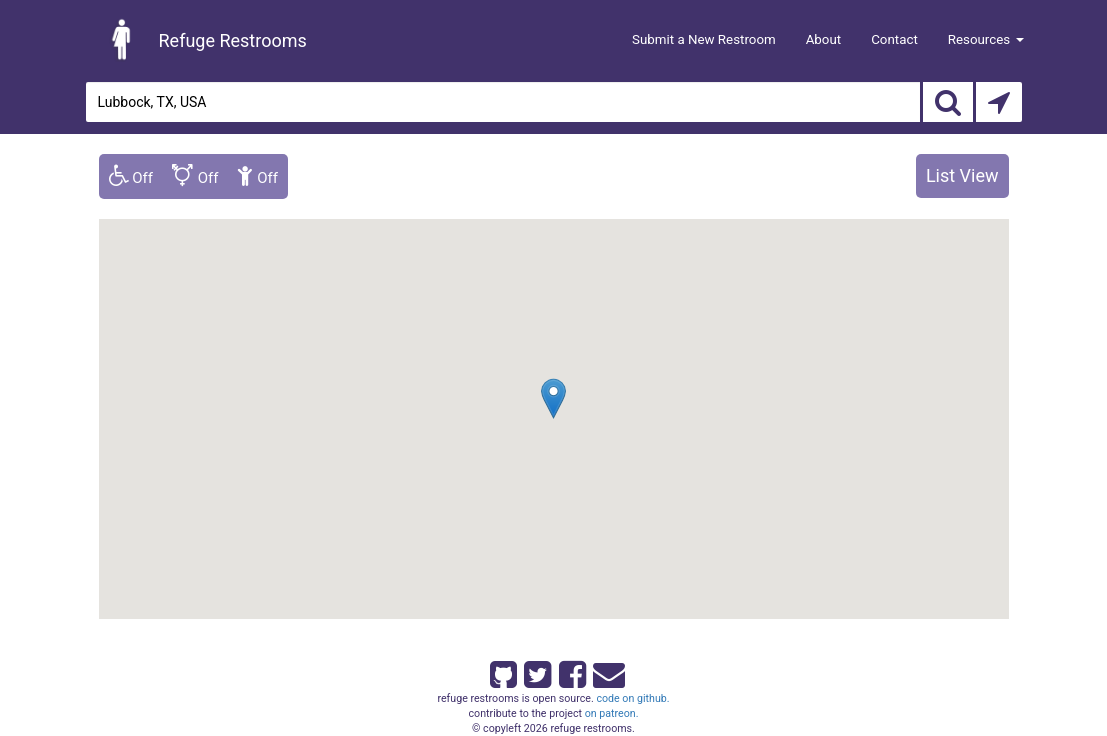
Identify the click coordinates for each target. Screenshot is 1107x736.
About (824, 39)
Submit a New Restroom (704, 39)
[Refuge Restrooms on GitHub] (502, 671)
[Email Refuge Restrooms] (605, 671)
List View (962, 175)
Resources (986, 39)
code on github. (632, 698)
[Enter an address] (503, 102)
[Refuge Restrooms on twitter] (536, 671)
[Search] (948, 102)
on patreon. (612, 713)
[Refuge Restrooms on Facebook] (571, 671)
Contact (894, 39)
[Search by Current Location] (999, 102)
